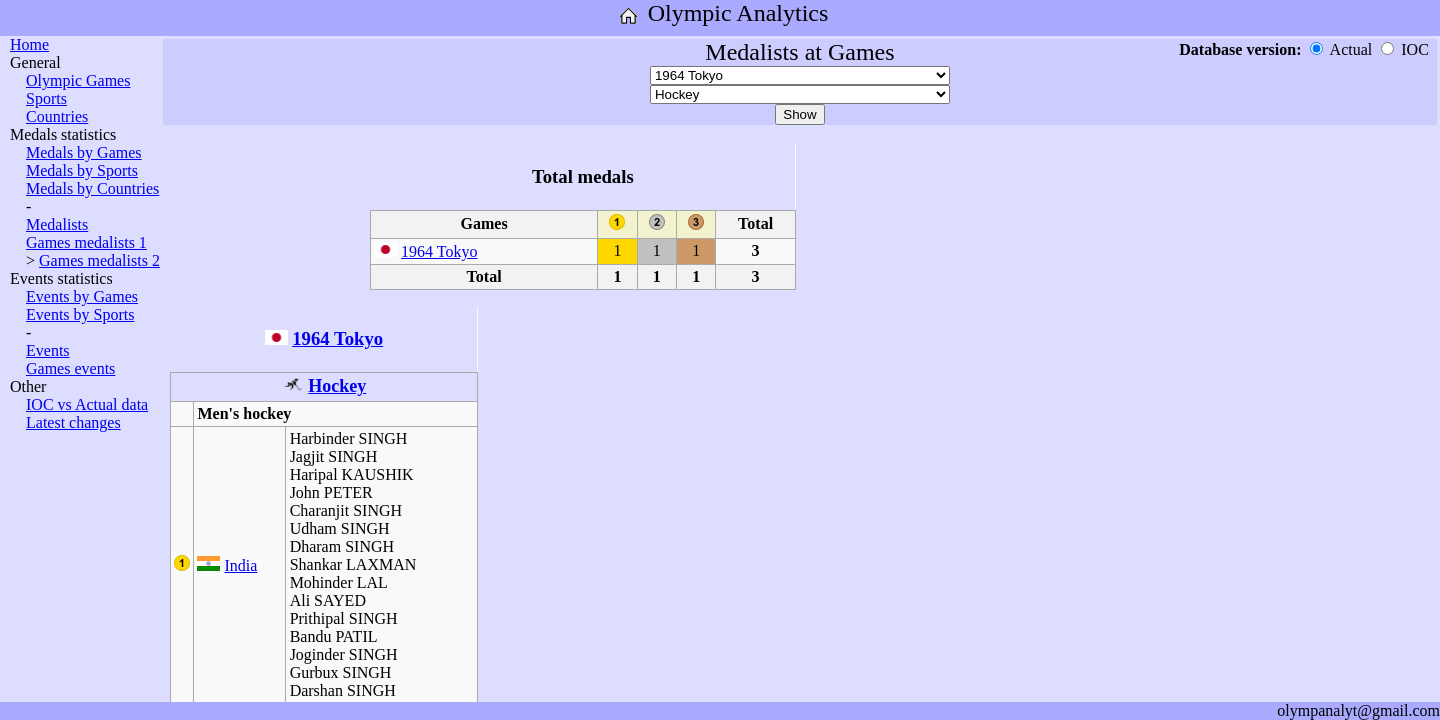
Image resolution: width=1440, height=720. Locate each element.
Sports (46, 98)
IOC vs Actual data (87, 404)
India (240, 565)
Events (48, 350)
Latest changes (73, 422)
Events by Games (82, 296)
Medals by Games (84, 152)
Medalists (57, 224)
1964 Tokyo (439, 251)
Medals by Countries (92, 188)
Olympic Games (78, 80)
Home (29, 44)
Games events (70, 368)
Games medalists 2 (99, 260)
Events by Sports (80, 314)
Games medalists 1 (86, 242)
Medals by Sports (82, 170)
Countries (57, 116)
